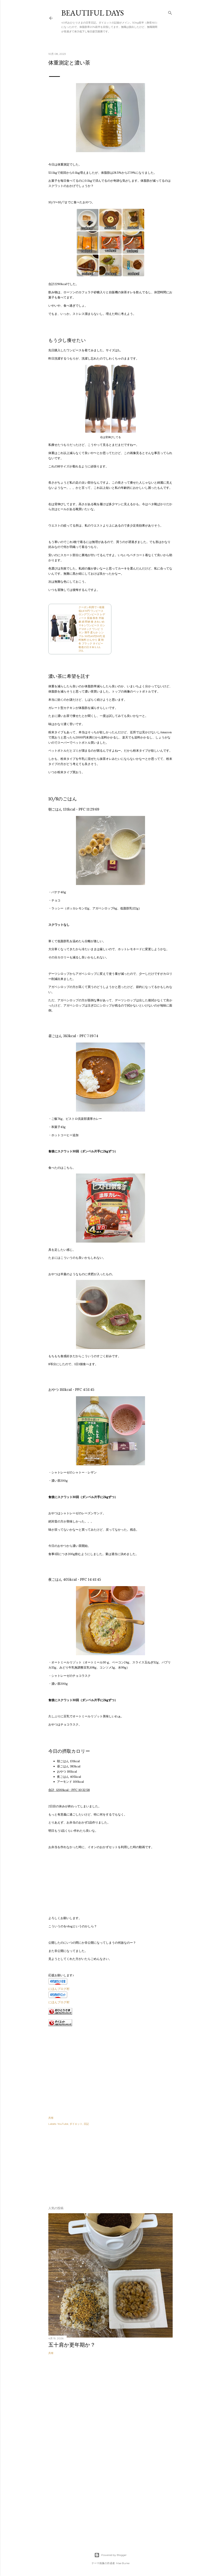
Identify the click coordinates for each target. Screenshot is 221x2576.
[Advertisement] (80, 2164)
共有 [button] (51, 2117)
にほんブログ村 (58, 1989)
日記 (86, 2123)
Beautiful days (92, 13)
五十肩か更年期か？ (71, 2344)
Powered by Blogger (110, 2555)
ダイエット (75, 2123)
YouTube (62, 2123)
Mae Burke (122, 2563)
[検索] (170, 12)
